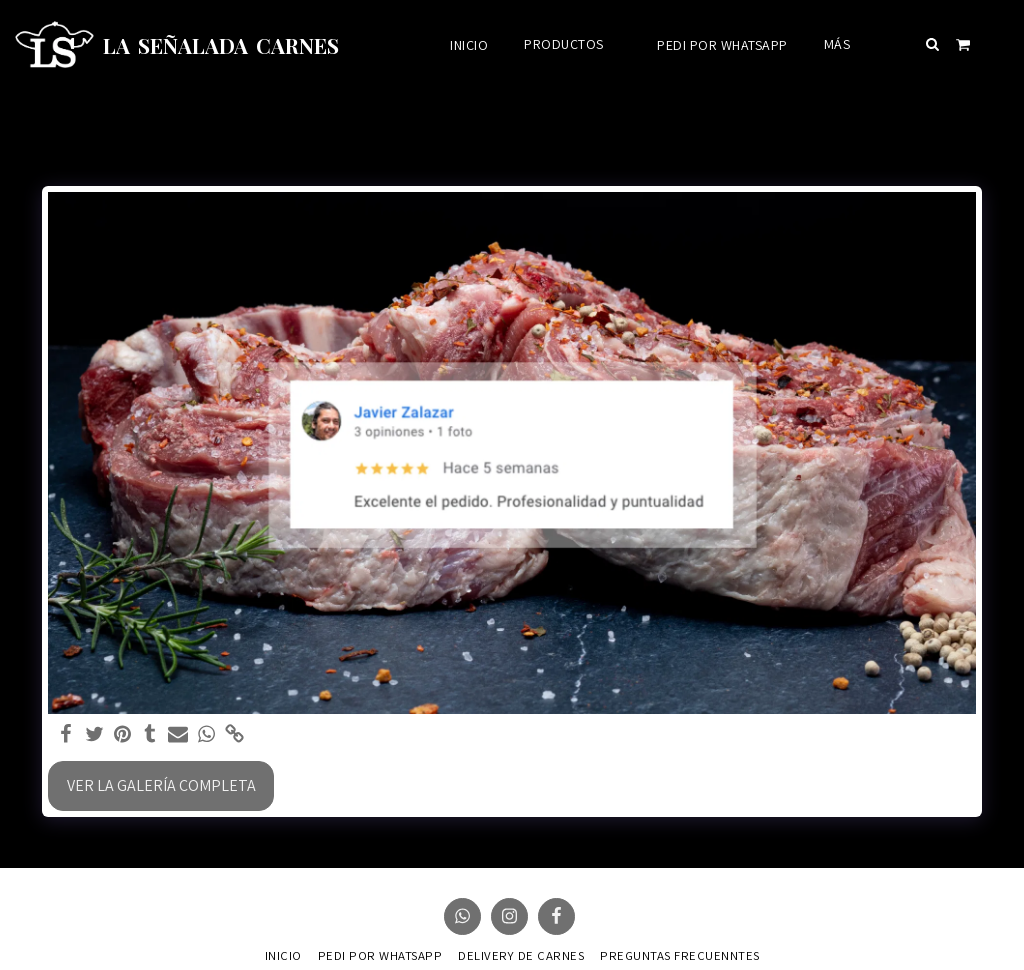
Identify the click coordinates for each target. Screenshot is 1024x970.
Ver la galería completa (161, 785)
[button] (933, 44)
